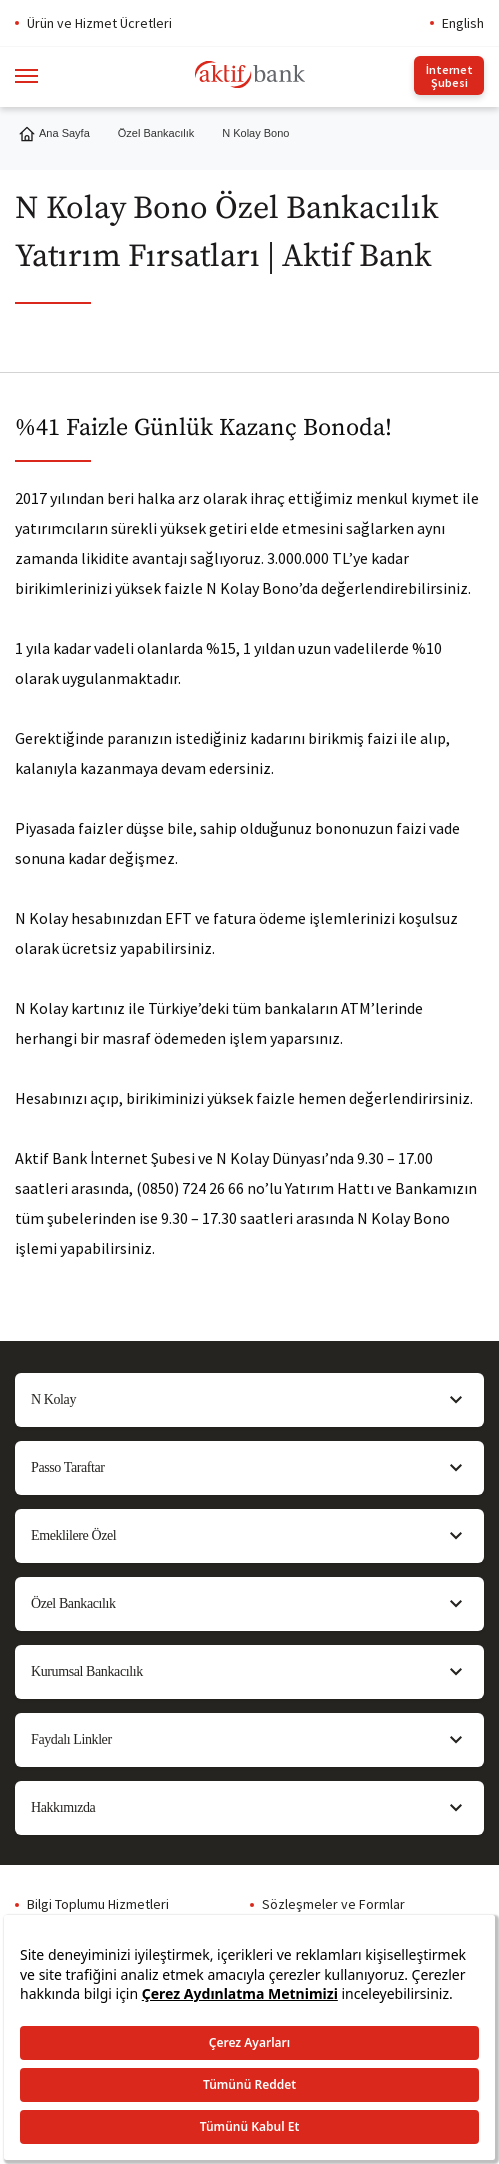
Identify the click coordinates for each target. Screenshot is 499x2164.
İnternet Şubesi (449, 76)
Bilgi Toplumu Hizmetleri (98, 1904)
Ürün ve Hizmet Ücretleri (99, 23)
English (463, 23)
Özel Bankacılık (156, 133)
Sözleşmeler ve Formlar (333, 1904)
